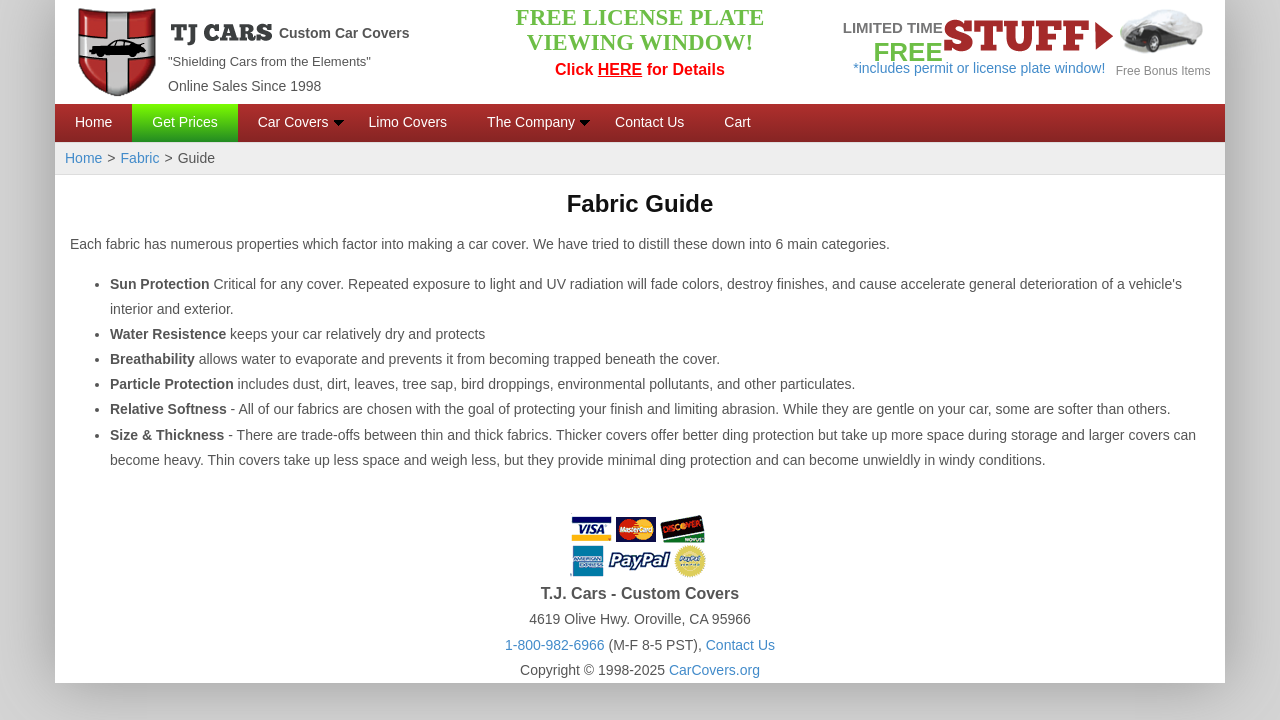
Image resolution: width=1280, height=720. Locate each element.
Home (93, 122)
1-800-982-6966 (555, 645)
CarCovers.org (714, 670)
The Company (531, 122)
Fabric (140, 158)
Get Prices (184, 122)
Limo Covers (408, 122)
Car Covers (293, 122)
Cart (737, 122)
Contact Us (649, 122)
